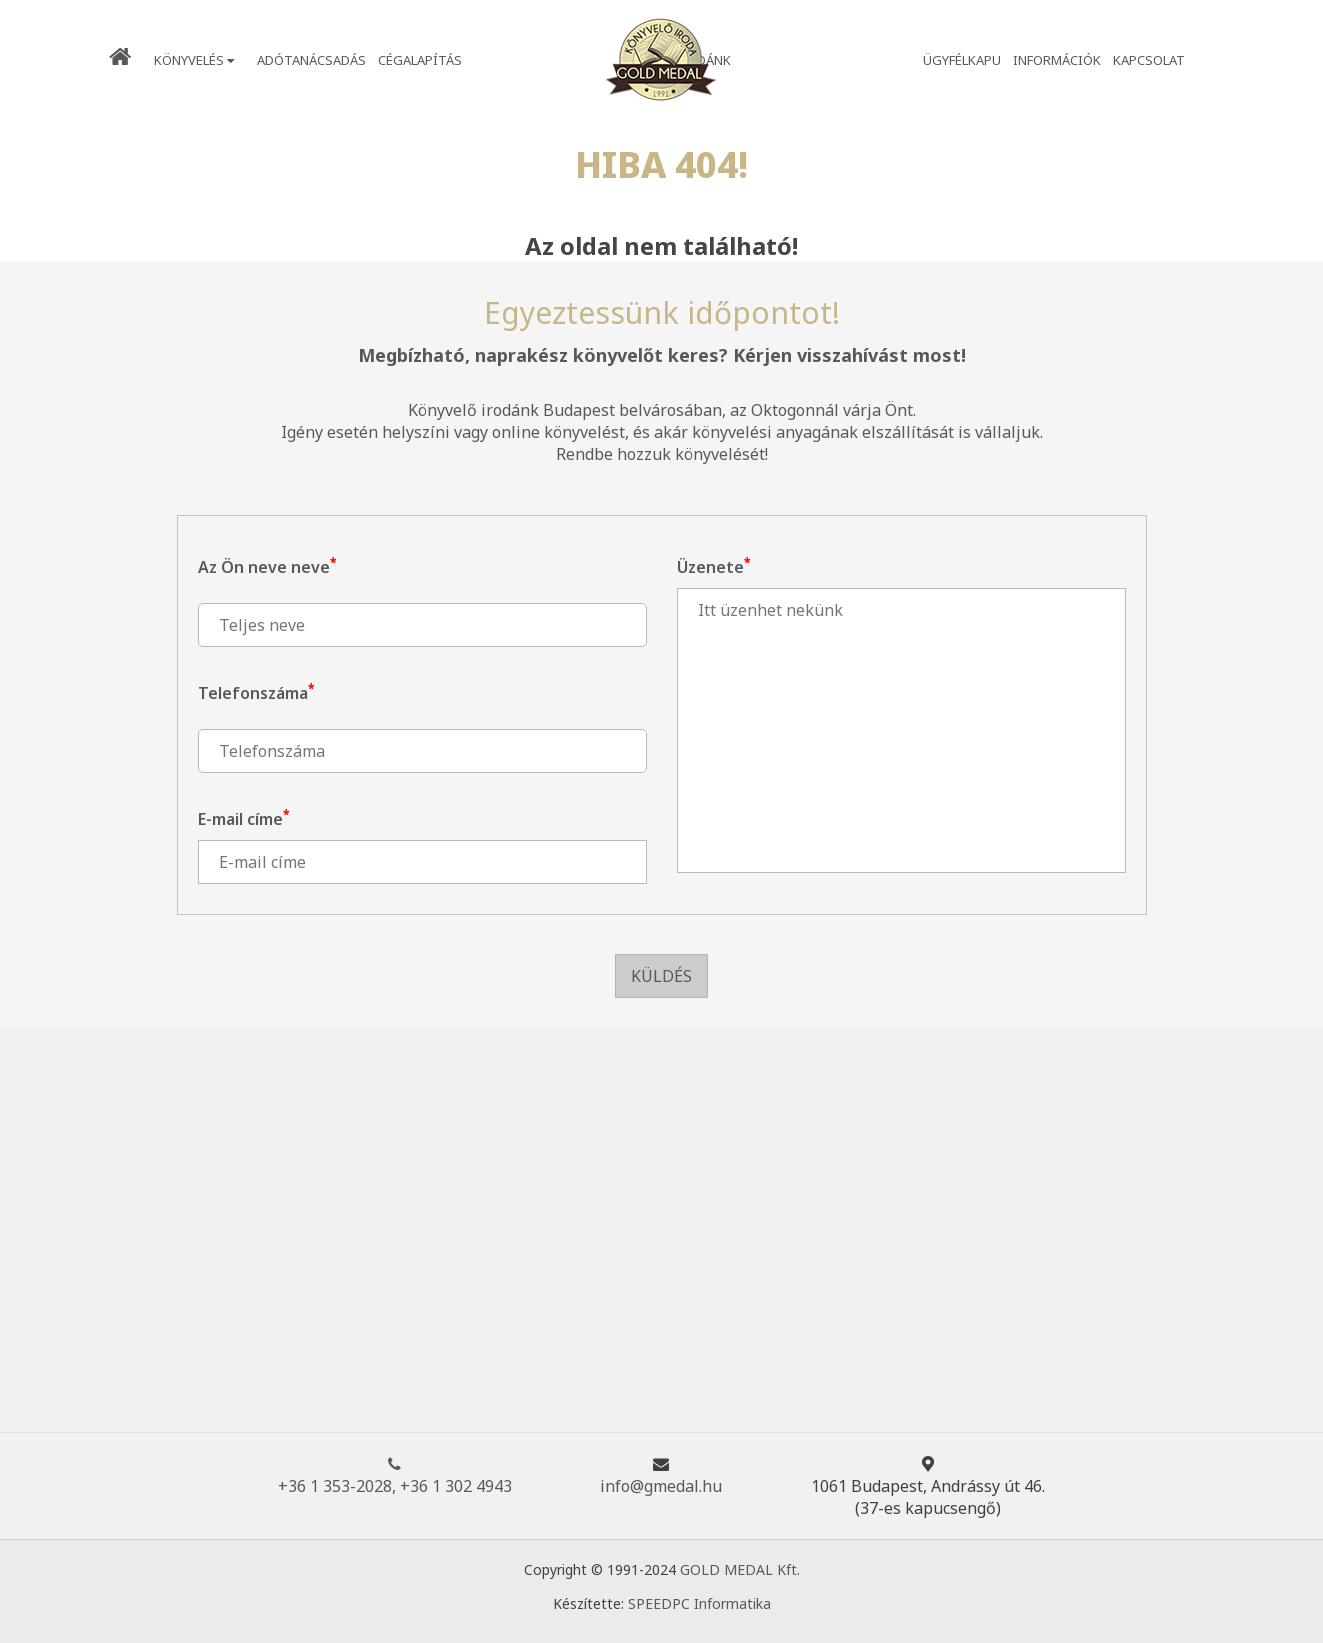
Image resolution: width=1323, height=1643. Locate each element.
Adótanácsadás (311, 60)
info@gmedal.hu (661, 1486)
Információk (1057, 60)
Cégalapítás (420, 60)
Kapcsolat (1149, 60)
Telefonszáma (256, 693)
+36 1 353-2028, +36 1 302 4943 (395, 1475)
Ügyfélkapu (962, 60)
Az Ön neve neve (267, 567)
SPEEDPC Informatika (699, 1603)
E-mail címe (243, 819)
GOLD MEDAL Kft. (740, 1569)
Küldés (661, 976)
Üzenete (713, 567)
